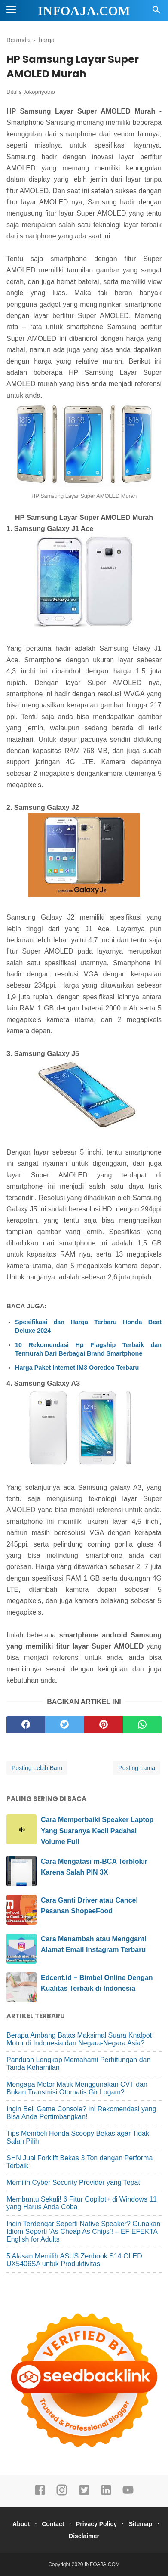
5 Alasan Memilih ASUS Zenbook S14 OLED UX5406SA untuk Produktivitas (74, 2259)
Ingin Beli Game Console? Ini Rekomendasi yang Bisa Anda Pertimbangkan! (81, 2112)
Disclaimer (84, 2536)
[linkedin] (106, 2494)
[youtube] (128, 2494)
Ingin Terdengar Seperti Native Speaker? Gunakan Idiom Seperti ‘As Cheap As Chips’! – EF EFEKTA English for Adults (83, 2231)
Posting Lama (136, 1767)
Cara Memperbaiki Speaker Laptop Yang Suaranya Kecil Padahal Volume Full (97, 1830)
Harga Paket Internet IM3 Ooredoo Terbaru (77, 1367)
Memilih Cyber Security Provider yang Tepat (73, 2182)
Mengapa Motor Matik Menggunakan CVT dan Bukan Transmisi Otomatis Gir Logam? (76, 2088)
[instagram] (61, 2494)
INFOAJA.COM (84, 10)
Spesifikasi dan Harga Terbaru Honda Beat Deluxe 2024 (88, 1326)
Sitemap (140, 2523)
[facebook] (25, 1724)
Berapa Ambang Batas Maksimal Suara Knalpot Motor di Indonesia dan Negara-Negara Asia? (79, 2039)
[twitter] (64, 1724)
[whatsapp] (142, 1724)
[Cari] (156, 12)
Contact (53, 2523)
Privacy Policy (96, 2523)
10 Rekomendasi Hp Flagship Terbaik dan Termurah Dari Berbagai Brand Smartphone (88, 1349)
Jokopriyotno (39, 92)
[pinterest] (103, 1724)
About (21, 2523)
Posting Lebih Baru (37, 1767)
